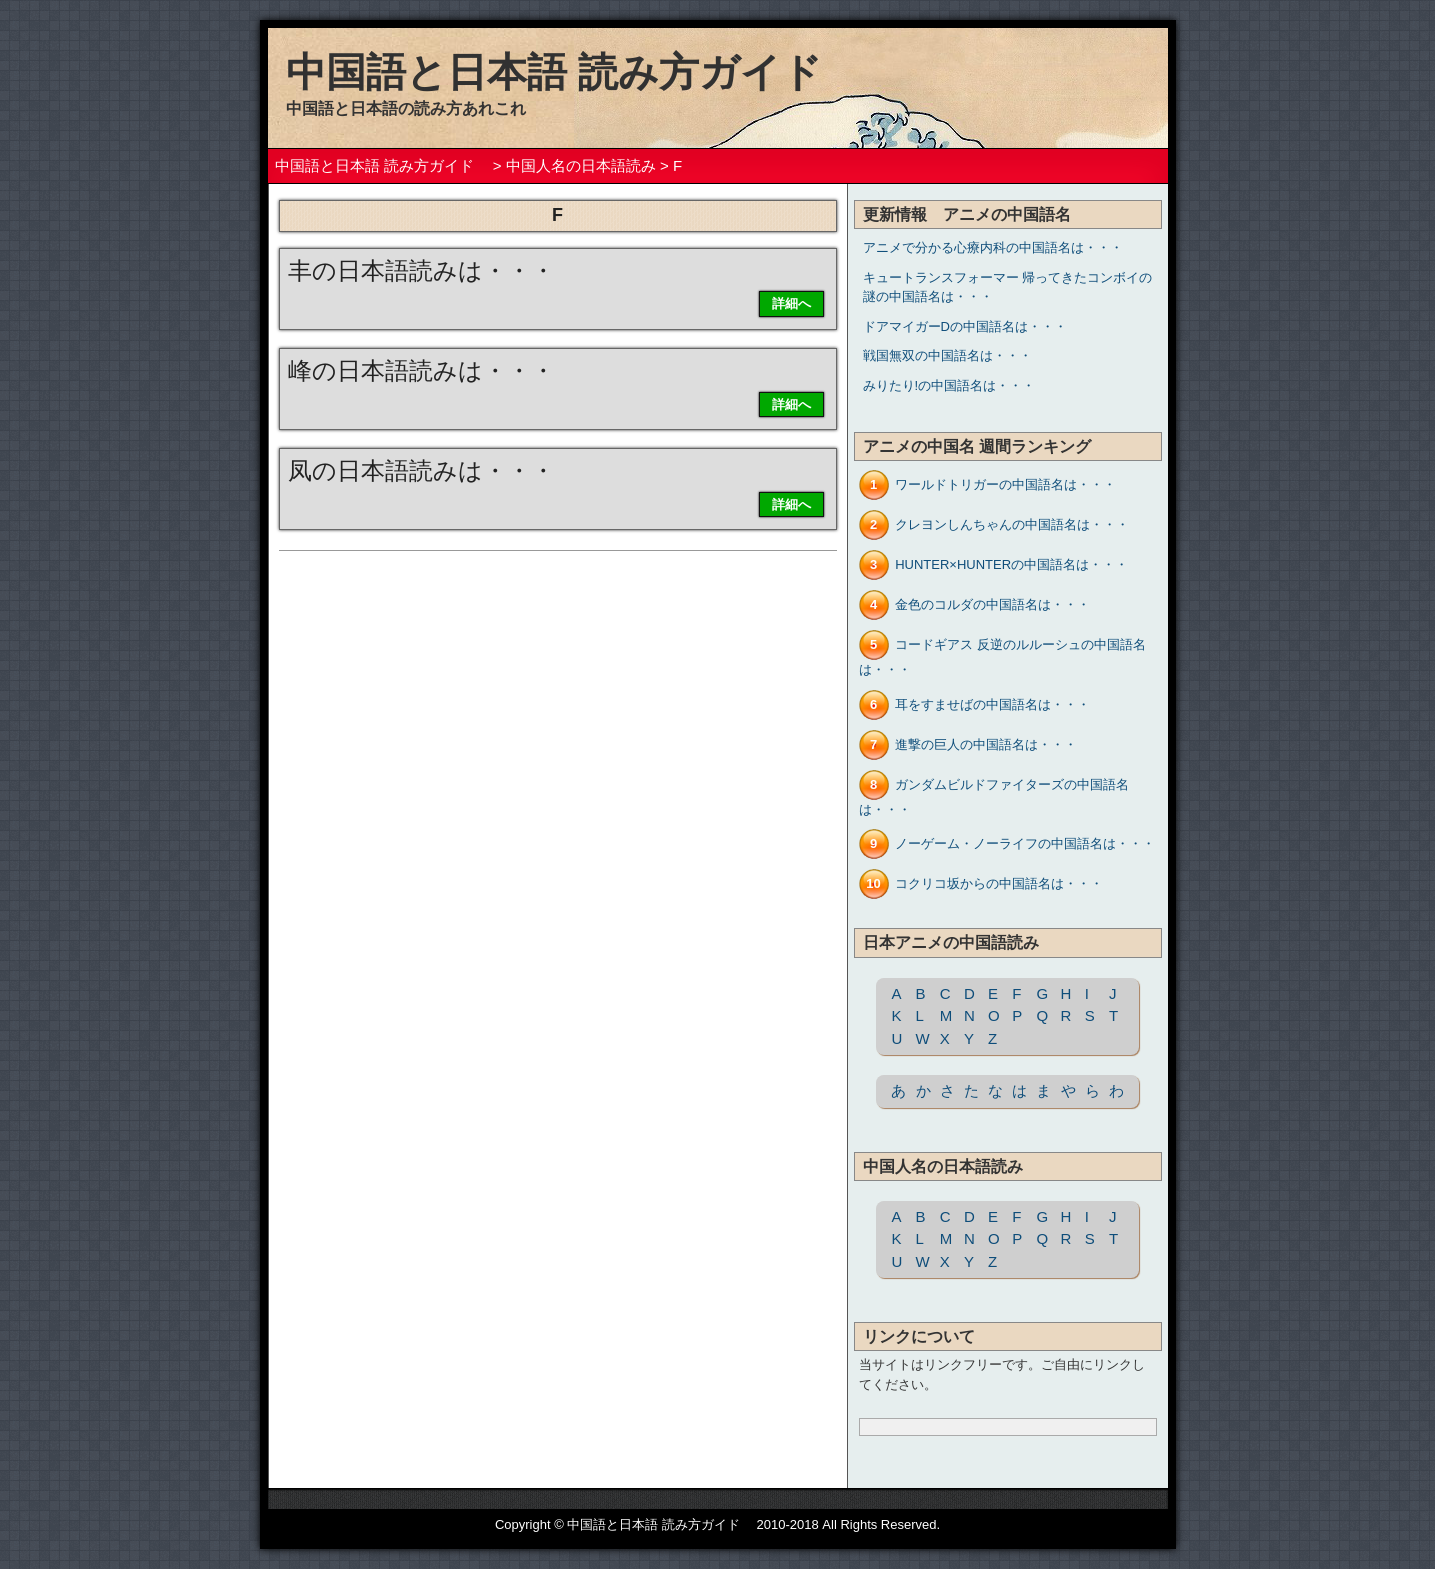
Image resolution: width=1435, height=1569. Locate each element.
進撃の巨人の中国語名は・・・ (986, 744)
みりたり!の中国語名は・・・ (949, 385)
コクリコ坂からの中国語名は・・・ (999, 883)
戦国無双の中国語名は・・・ (947, 355)
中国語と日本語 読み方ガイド (574, 72)
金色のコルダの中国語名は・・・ (992, 604)
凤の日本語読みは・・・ (421, 470)
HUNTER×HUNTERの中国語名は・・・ (1011, 564)
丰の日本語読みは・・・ (421, 270)
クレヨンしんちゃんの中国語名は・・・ (1012, 524)
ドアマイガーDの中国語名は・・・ (965, 326)
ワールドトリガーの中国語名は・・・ (1005, 484)
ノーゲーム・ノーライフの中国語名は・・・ (1025, 843)
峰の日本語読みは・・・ (421, 370)
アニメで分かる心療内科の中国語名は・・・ (993, 247)
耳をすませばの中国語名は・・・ (992, 704)
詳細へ (791, 303)
